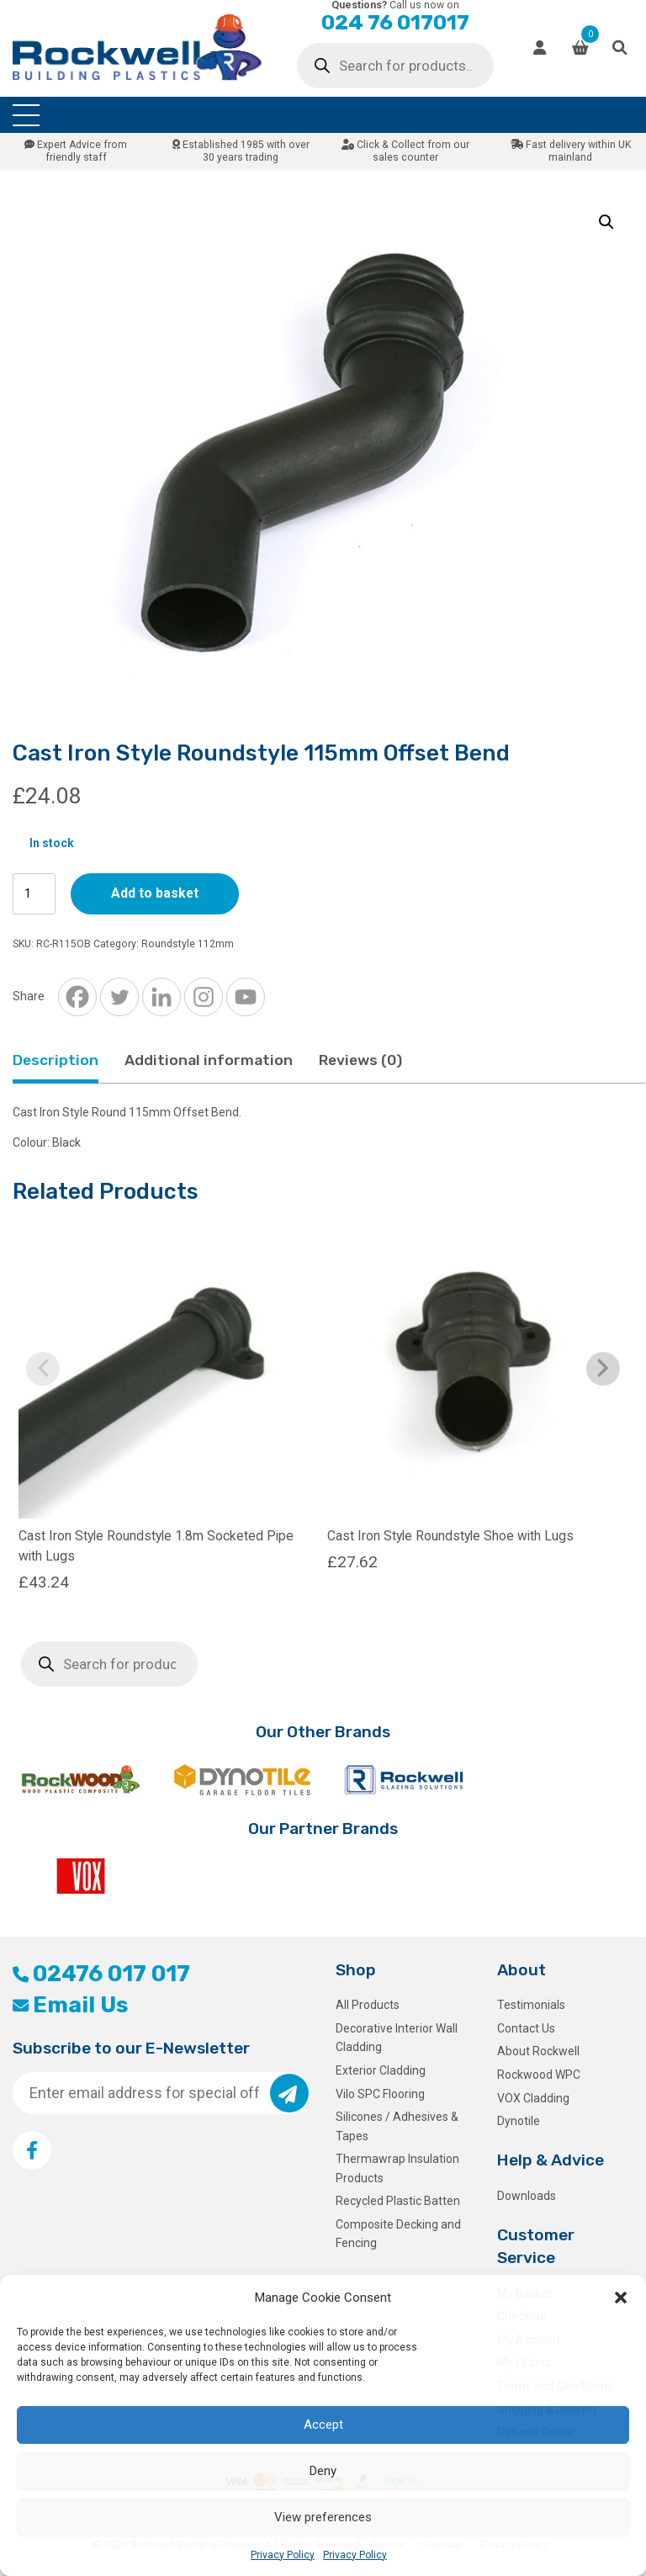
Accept (323, 2424)
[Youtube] (245, 997)
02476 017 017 (101, 1973)
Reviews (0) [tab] (360, 1060)
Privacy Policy (283, 2555)
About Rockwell (538, 2051)
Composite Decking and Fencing (398, 2234)
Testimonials (531, 2005)
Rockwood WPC (538, 2074)
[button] (620, 2297)
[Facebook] (77, 997)
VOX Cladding (533, 2098)
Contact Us (526, 2028)
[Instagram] (203, 997)
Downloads (526, 2195)
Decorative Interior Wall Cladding (397, 2038)
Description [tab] (55, 1060)
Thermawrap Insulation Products (397, 2168)
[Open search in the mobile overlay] (395, 65)
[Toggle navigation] (26, 115)
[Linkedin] (161, 997)
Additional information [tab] (208, 1060)
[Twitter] (119, 997)
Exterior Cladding (381, 2070)
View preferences (323, 2517)
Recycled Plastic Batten (398, 2201)
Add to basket (155, 893)
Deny (323, 2470)
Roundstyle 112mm (187, 944)
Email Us (70, 2004)
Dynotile (518, 2121)
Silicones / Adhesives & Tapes (397, 2126)
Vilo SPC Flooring (380, 2094)
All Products (368, 2005)
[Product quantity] (34, 893)
